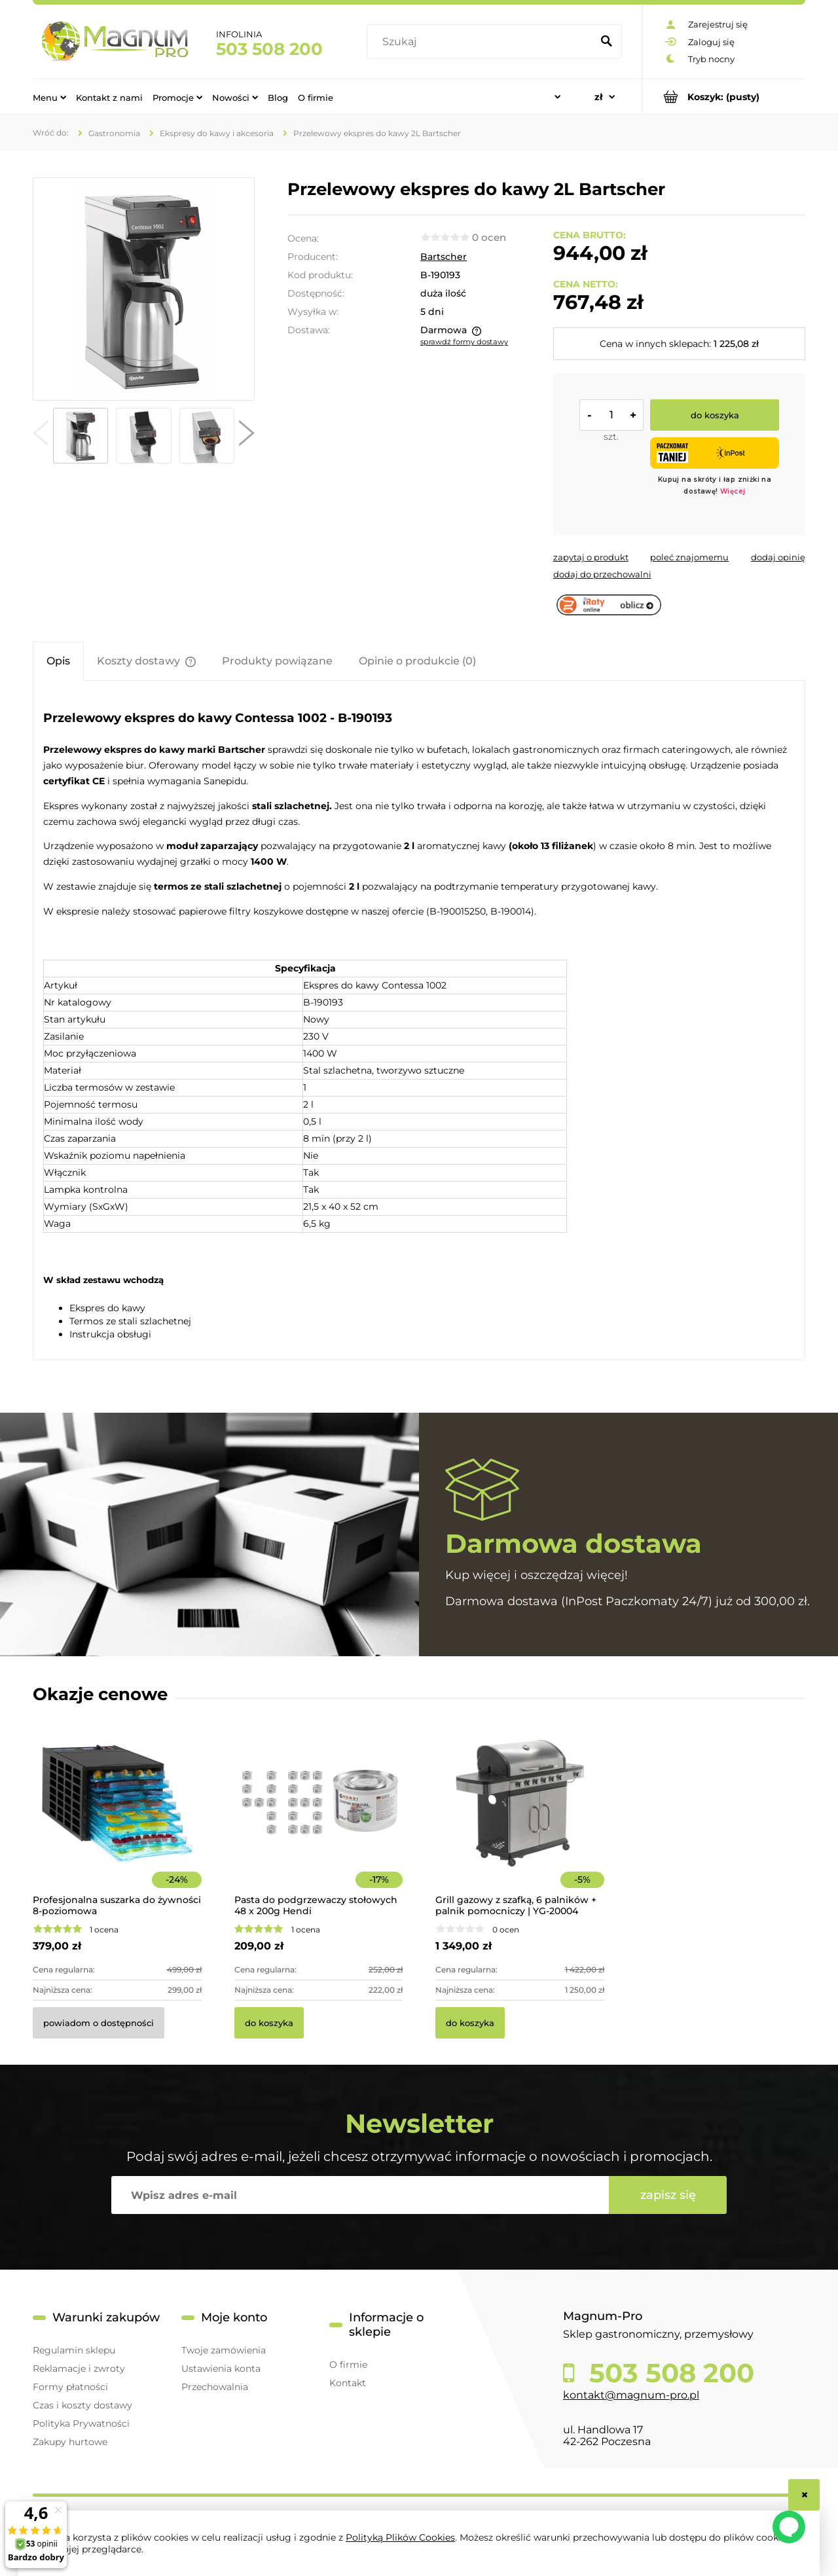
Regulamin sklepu (74, 2350)
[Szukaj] (606, 42)
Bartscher (443, 257)
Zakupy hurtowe (70, 2442)
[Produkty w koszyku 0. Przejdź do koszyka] (723, 96)
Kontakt (347, 2383)
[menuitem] (49, 96)
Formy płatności (70, 2387)
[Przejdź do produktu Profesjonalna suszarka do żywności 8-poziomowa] (117, 1821)
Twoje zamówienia (223, 2350)
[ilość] (611, 415)
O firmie (348, 2364)
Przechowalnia (214, 2387)
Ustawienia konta (221, 2368)
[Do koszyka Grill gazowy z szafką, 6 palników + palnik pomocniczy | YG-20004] (470, 2023)
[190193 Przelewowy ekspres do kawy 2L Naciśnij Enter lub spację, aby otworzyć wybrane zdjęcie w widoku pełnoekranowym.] (143, 289)
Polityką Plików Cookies (400, 2537)
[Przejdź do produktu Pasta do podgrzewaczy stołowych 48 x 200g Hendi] (318, 1821)
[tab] (58, 661)
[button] (40, 436)
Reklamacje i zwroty (79, 2368)
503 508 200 (269, 49)
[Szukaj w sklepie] (482, 42)
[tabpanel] (419, 1022)
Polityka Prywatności (81, 2423)
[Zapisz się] (668, 2195)
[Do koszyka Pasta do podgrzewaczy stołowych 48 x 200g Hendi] (269, 2023)
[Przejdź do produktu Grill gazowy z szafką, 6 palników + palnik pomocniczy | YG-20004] (519, 1821)
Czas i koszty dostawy (82, 2405)
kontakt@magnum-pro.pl (631, 2395)
